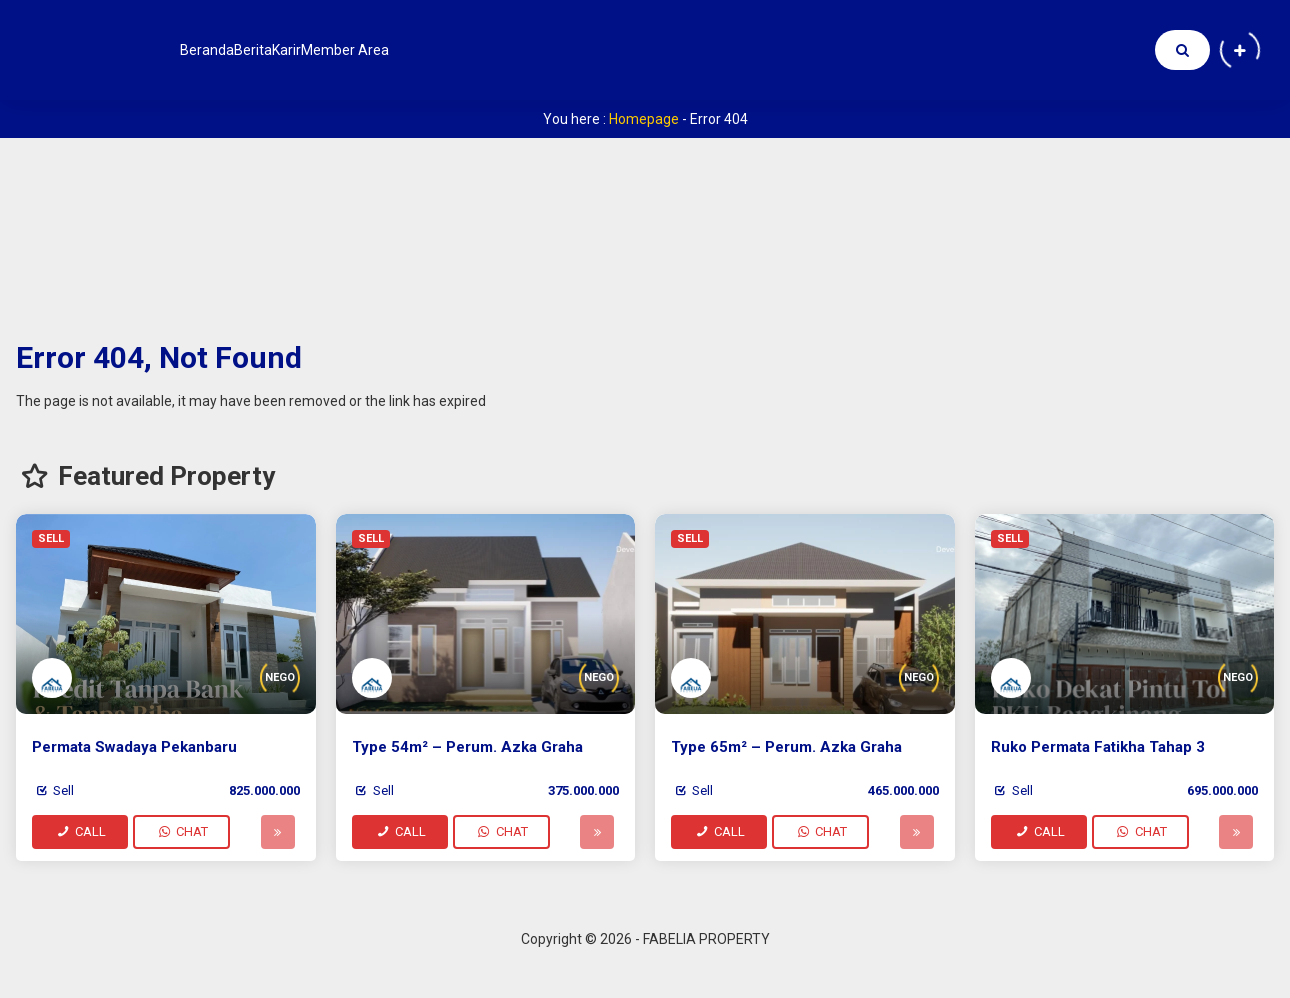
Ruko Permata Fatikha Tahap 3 (1098, 747)
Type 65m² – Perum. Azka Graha (786, 747)
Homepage (644, 119)
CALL (80, 831)
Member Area (451, 50)
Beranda (222, 50)
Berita (298, 50)
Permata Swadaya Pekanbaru (134, 747)
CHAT (181, 831)
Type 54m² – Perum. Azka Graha (467, 747)
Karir (362, 50)
